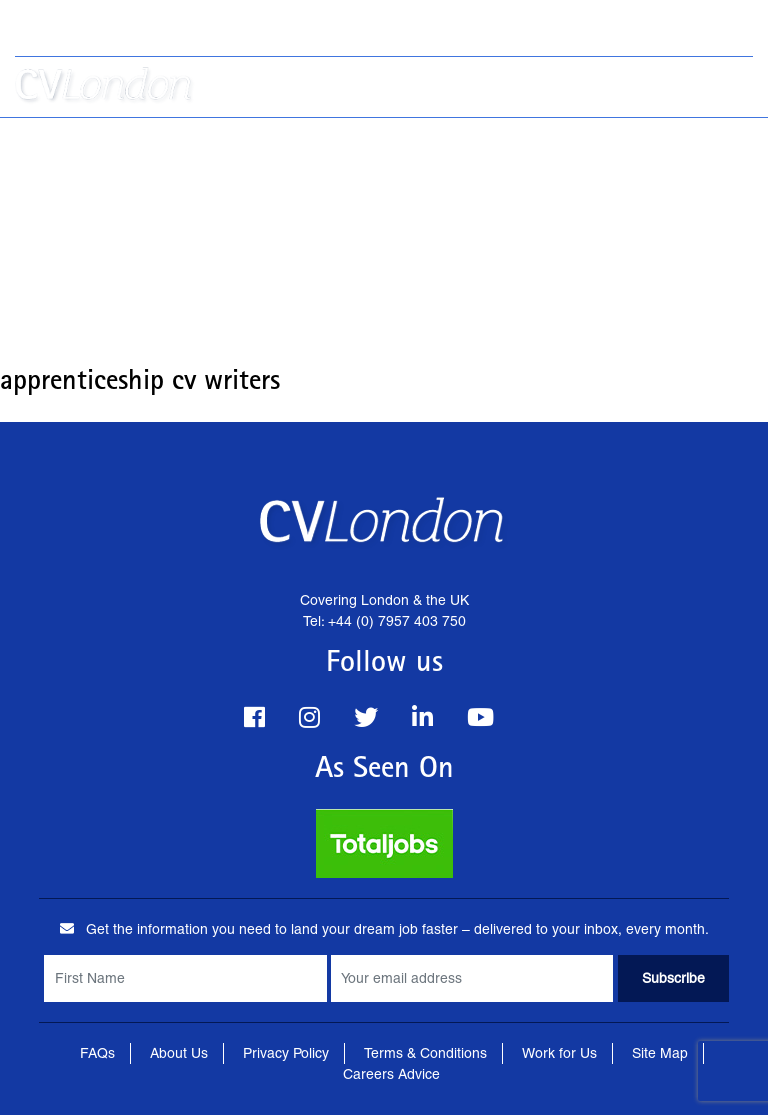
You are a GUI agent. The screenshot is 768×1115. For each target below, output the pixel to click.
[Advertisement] (384, 150)
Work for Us (559, 1053)
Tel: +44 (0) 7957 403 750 (384, 33)
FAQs (97, 1053)
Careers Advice (391, 1074)
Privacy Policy (286, 1053)
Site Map (660, 1053)
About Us (179, 1053)
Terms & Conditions (425, 1053)
